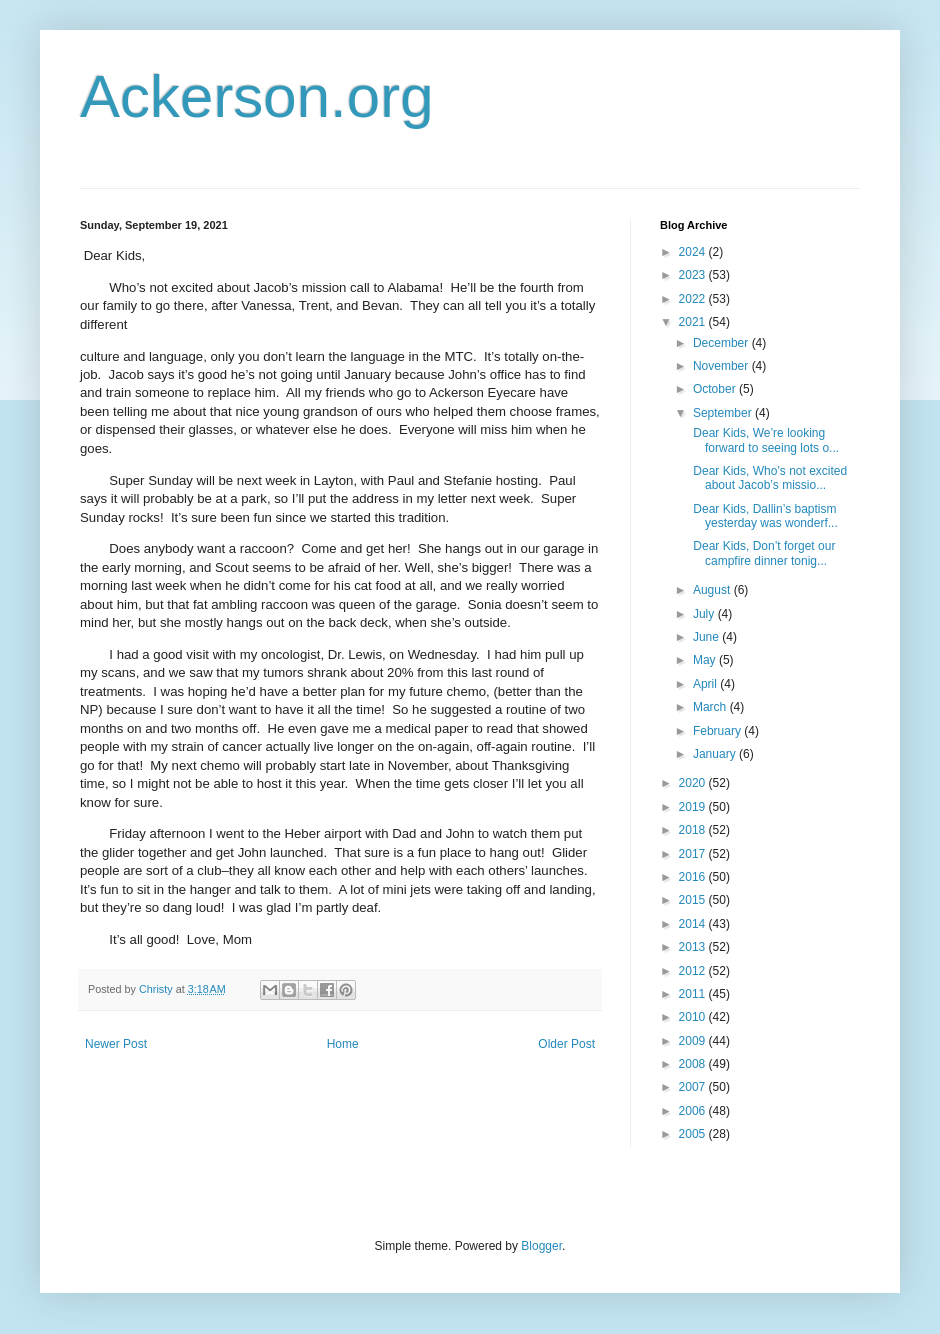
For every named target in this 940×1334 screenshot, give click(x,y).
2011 (694, 994)
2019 (694, 807)
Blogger (541, 1246)
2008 (694, 1064)
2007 (694, 1087)
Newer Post (116, 1044)
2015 (694, 900)
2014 (694, 924)
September (724, 413)
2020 (694, 783)
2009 (694, 1041)
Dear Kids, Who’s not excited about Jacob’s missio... (768, 478)
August (713, 590)
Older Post (566, 1044)
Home (343, 1044)
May (706, 660)
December (722, 343)
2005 (694, 1134)
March (711, 707)
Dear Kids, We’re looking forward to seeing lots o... (764, 440)
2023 (694, 275)
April (706, 684)
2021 (694, 322)
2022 (694, 299)
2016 (694, 877)
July (705, 614)
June (707, 637)
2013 (694, 947)
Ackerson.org (257, 96)
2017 (694, 854)
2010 (694, 1017)
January (716, 754)
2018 (694, 830)
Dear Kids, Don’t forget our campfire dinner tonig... (762, 553)
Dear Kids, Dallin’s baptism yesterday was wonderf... (764, 516)
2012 (694, 971)
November (722, 366)
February (718, 731)
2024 (694, 252)
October (716, 389)
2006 (694, 1111)
